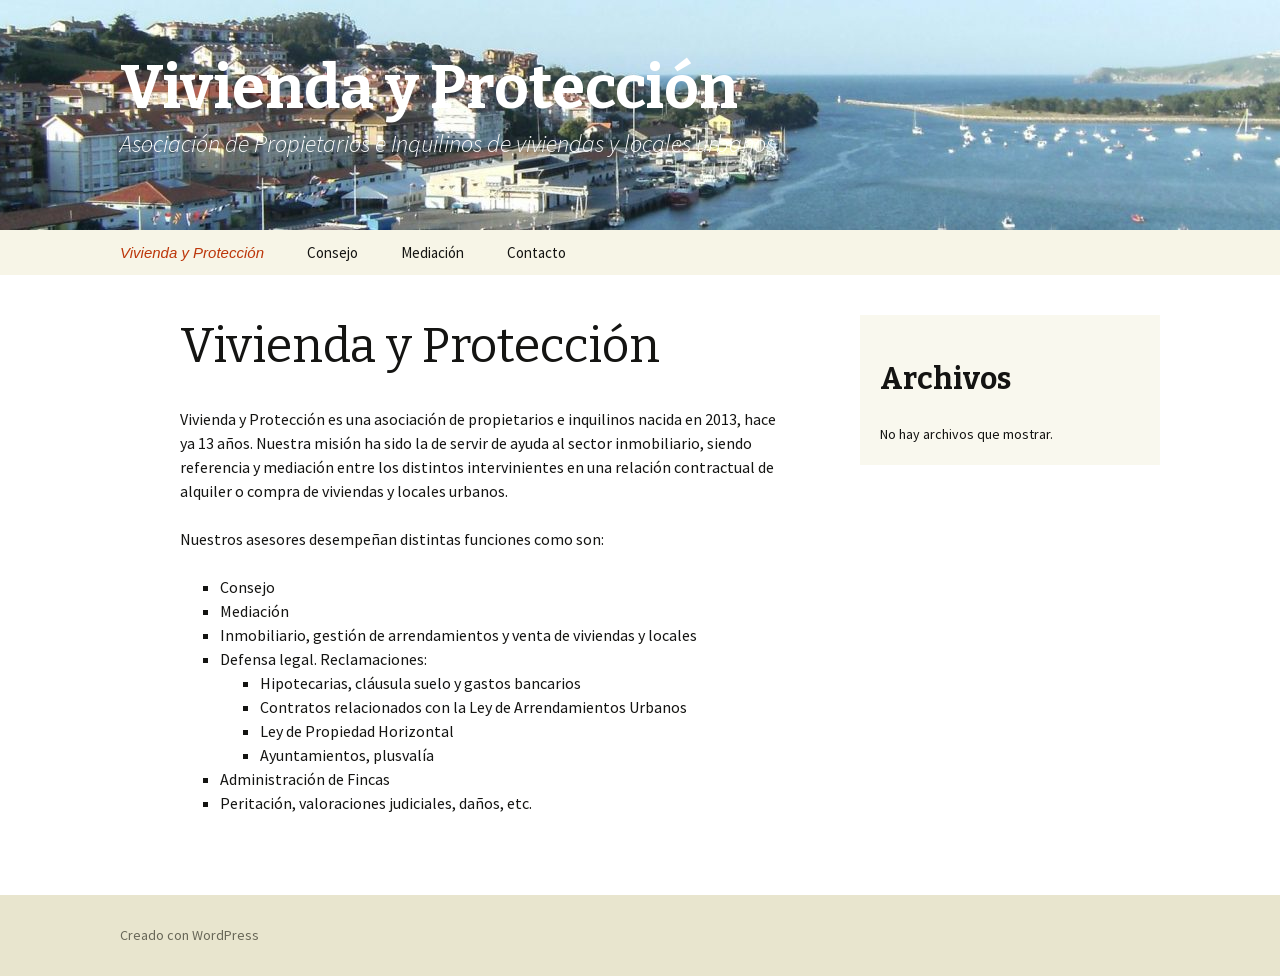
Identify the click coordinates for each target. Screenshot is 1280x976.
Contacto (536, 252)
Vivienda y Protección (192, 252)
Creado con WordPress (189, 935)
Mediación (432, 252)
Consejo (332, 252)
